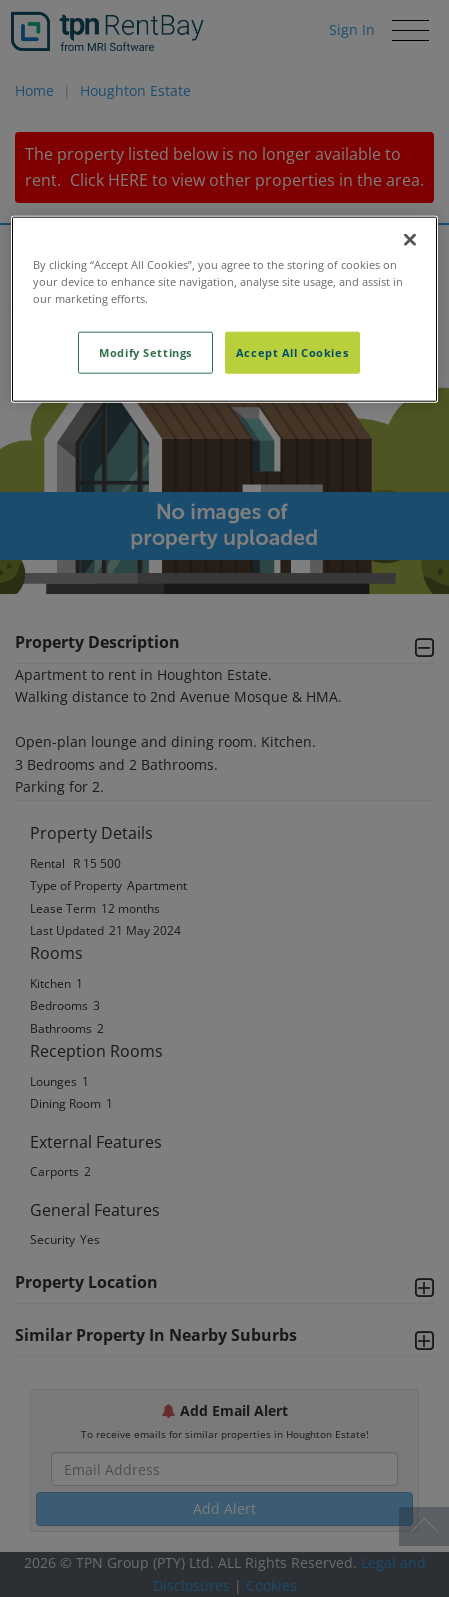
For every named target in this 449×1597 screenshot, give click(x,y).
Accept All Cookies (292, 351)
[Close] (410, 239)
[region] (224, 308)
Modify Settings (145, 351)
